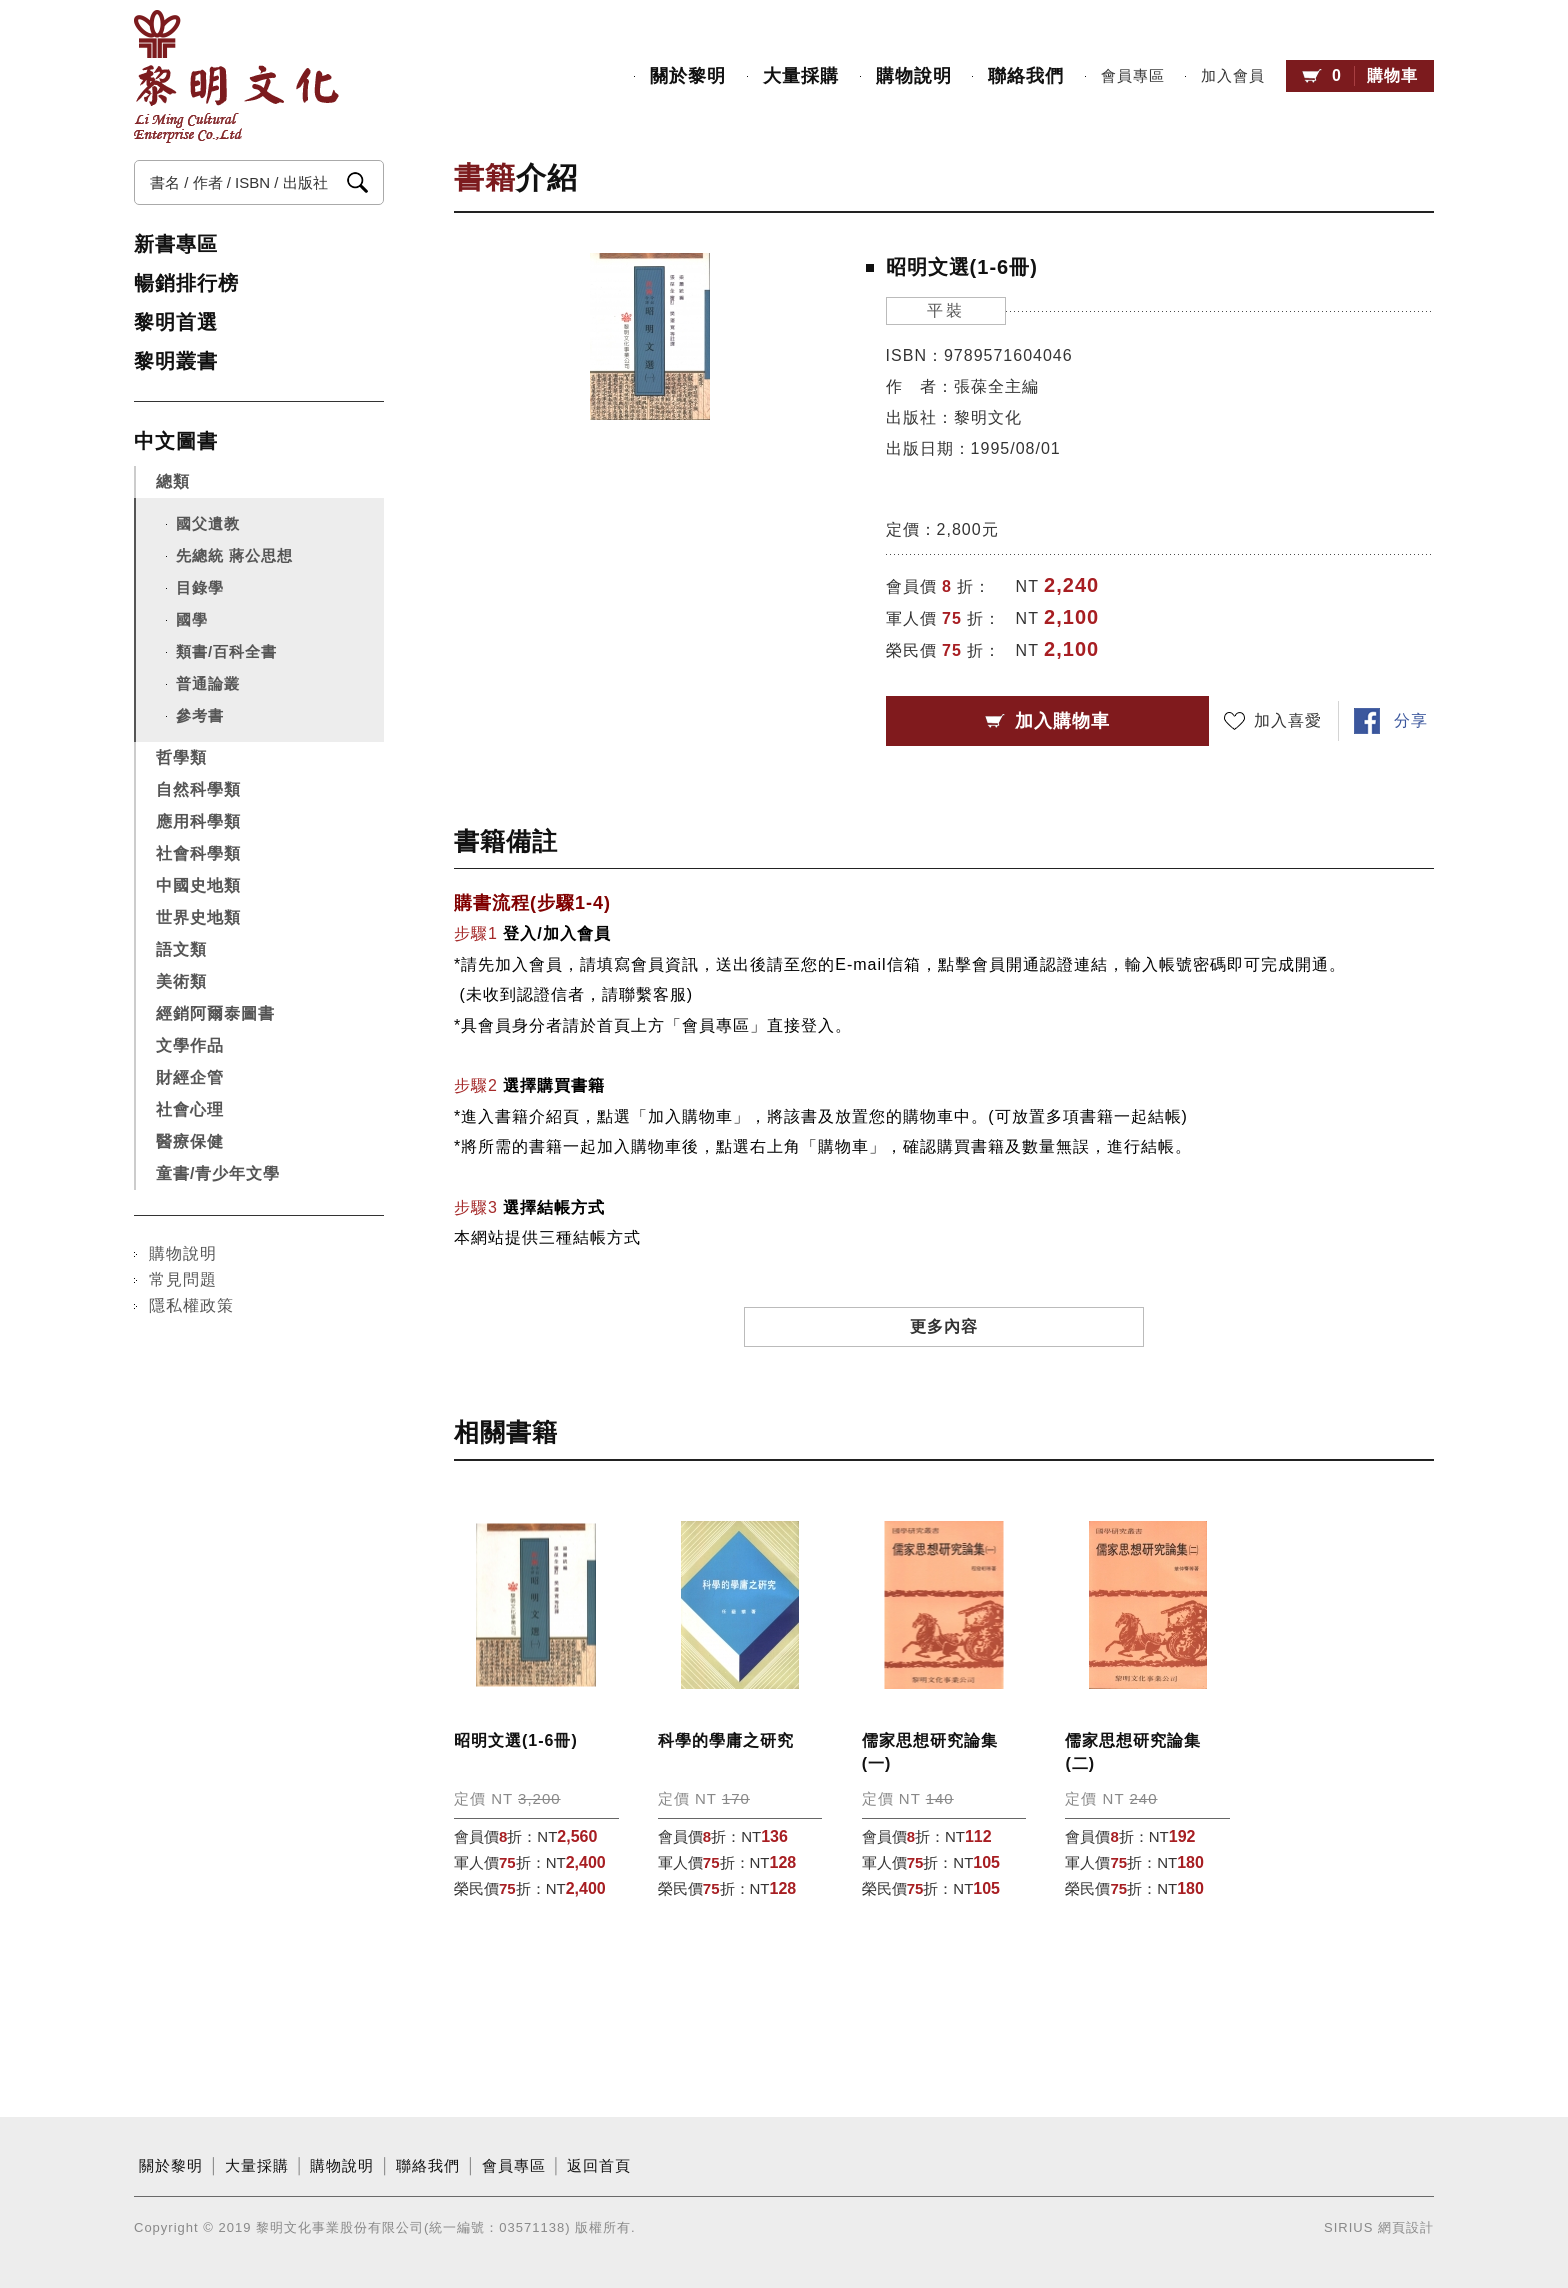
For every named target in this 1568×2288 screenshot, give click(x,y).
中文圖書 (176, 441)
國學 (192, 619)
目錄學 (200, 587)
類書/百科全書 (226, 651)
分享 (1411, 720)
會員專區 (1133, 76)
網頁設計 (1406, 2227)
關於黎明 (688, 76)
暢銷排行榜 (186, 283)
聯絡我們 (1026, 76)
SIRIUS (1348, 2227)
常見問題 (183, 1279)
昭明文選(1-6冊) (516, 1740)
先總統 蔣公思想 (234, 555)
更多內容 (944, 1326)
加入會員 (1233, 76)
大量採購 (801, 76)
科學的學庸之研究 (726, 1740)
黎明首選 (176, 322)
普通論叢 (208, 683)
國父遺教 (208, 523)
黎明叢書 (176, 361)
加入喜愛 (1288, 720)
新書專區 (176, 244)
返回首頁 (599, 2166)
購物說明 (914, 76)
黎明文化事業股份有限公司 (236, 76)
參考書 (200, 715)
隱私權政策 (191, 1305)
